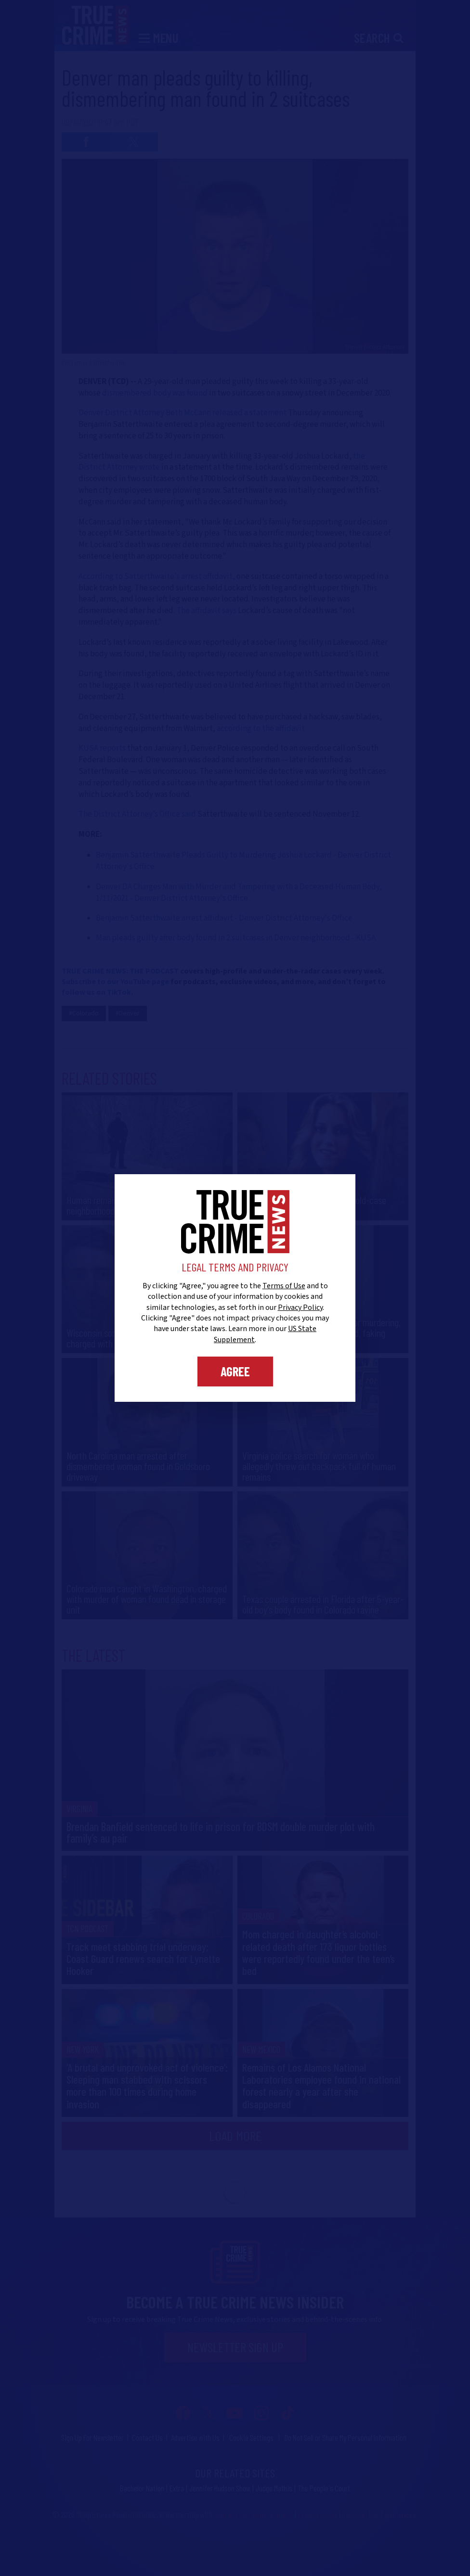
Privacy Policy (300, 1307)
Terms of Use (283, 1286)
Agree (235, 1371)
